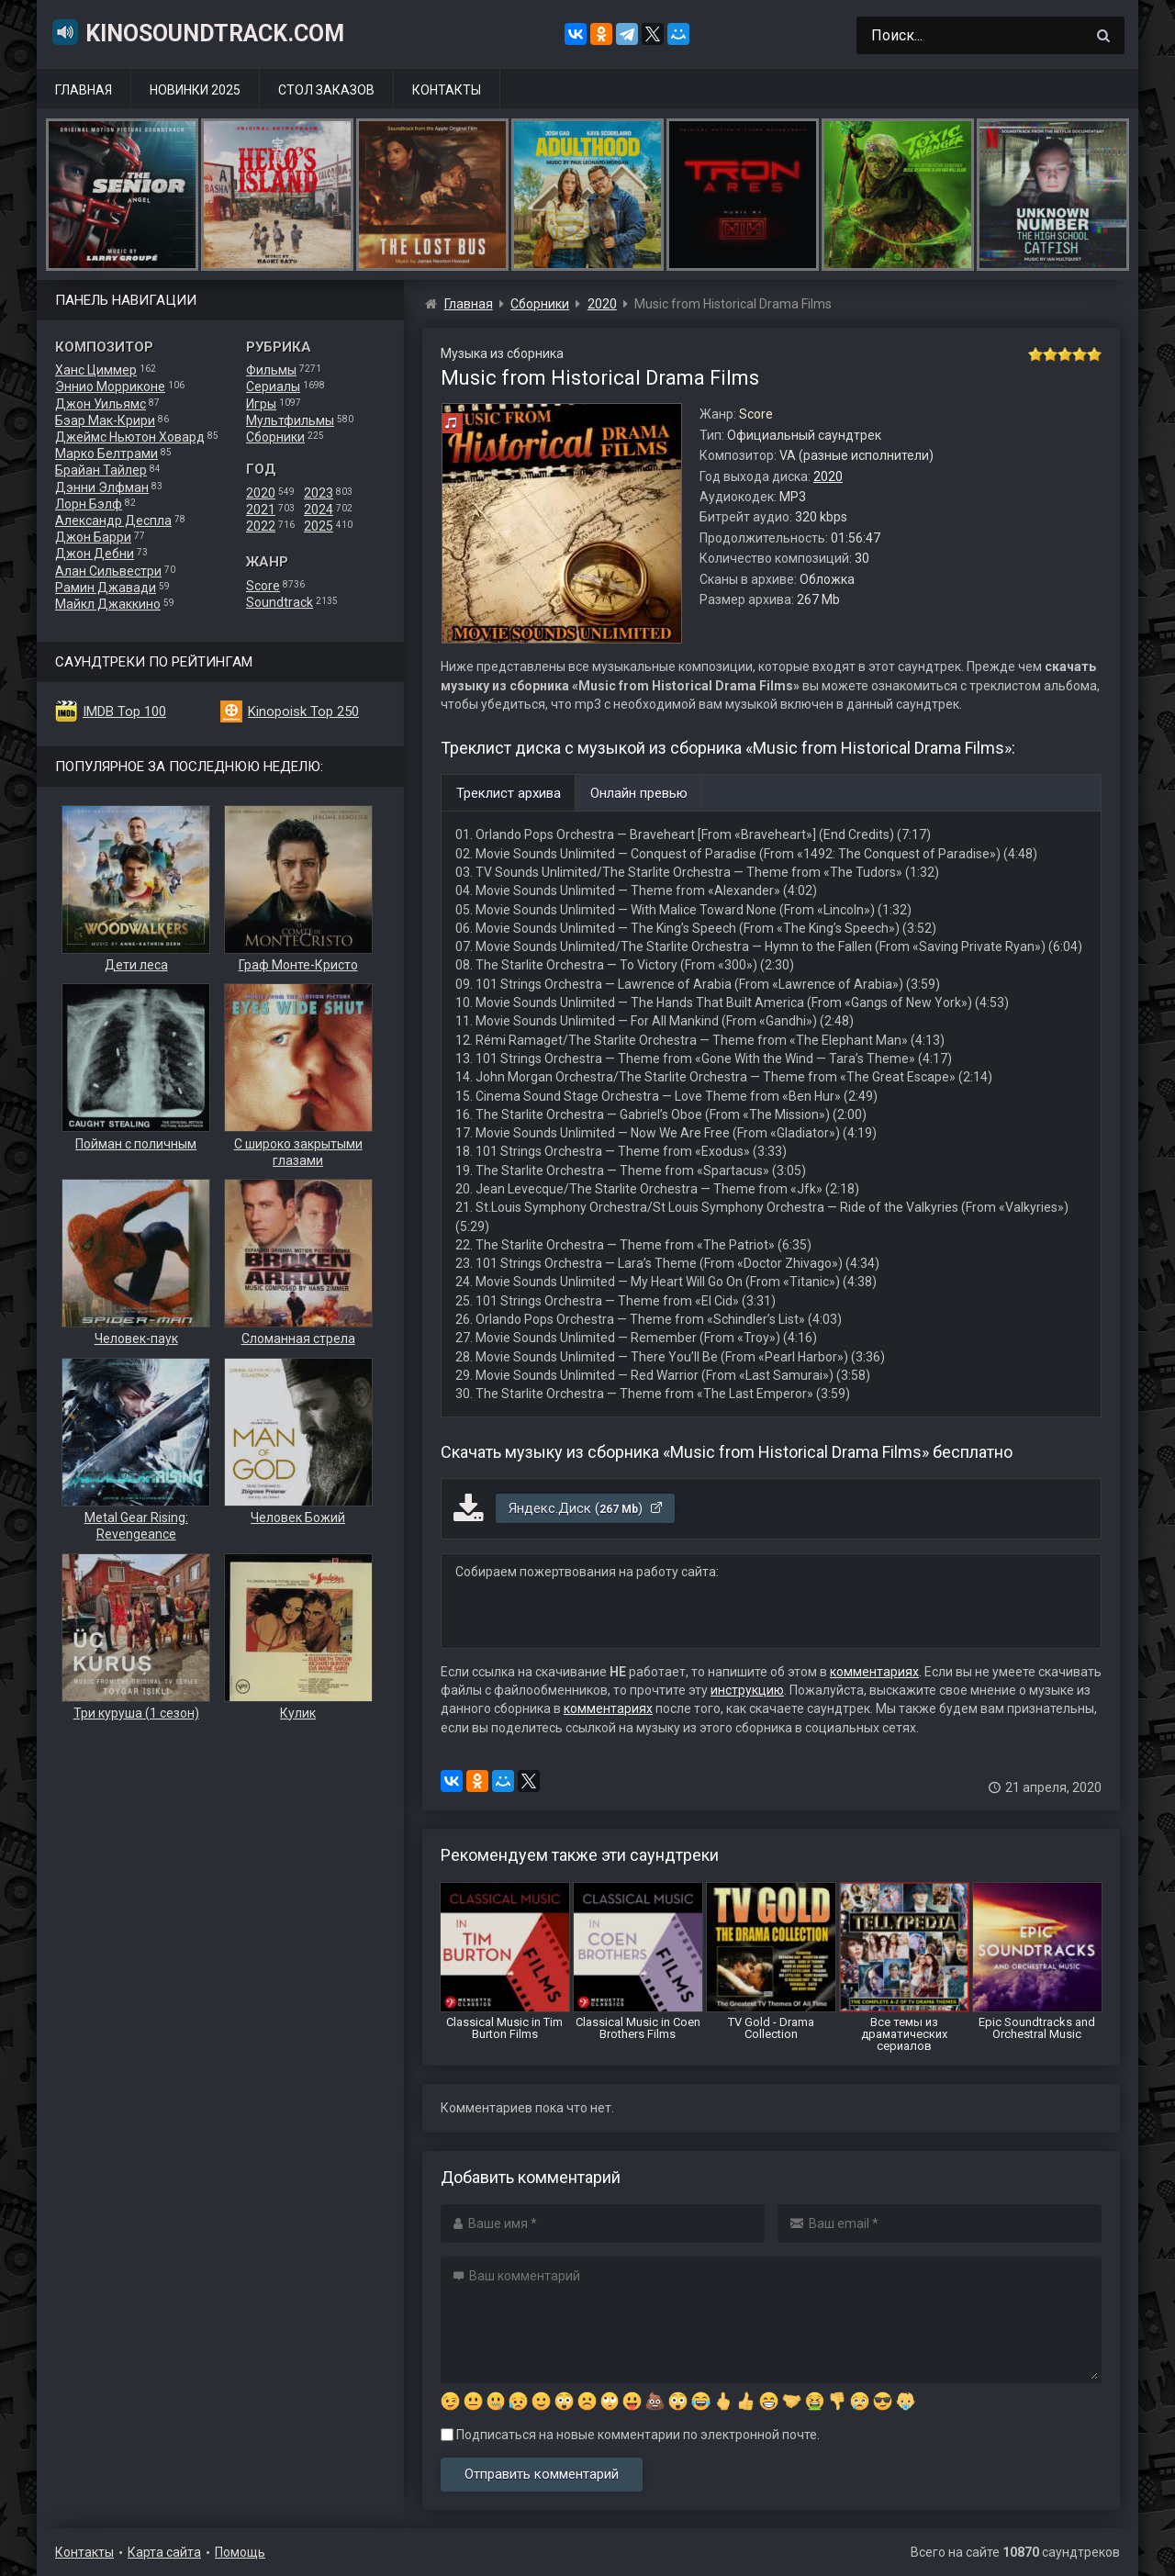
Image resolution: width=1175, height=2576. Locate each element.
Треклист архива (508, 793)
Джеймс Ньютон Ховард (130, 437)
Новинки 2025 (195, 90)
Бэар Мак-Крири (105, 420)
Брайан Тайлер (101, 470)
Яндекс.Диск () (586, 1508)
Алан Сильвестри (108, 571)
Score (263, 585)
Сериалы (273, 386)
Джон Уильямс (100, 404)
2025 (318, 526)
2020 (260, 493)
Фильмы (271, 370)
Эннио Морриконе (110, 386)
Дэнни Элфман (102, 487)
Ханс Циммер (96, 370)
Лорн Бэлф (88, 504)
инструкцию (747, 1690)
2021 (260, 509)
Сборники (275, 437)
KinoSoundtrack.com (197, 32)
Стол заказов (326, 90)
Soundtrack (279, 602)
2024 (318, 509)
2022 (260, 526)
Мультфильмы (290, 420)
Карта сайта (164, 2552)
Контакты (446, 90)
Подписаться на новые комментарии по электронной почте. (630, 2434)
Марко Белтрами (106, 453)
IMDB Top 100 (124, 711)
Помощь (240, 2552)
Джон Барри (93, 537)
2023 (318, 493)
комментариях (874, 1671)
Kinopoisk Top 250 (303, 711)
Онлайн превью (639, 793)
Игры (261, 404)
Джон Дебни (94, 553)
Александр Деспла (113, 520)
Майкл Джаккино (108, 604)
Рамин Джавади (105, 587)
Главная (83, 90)
